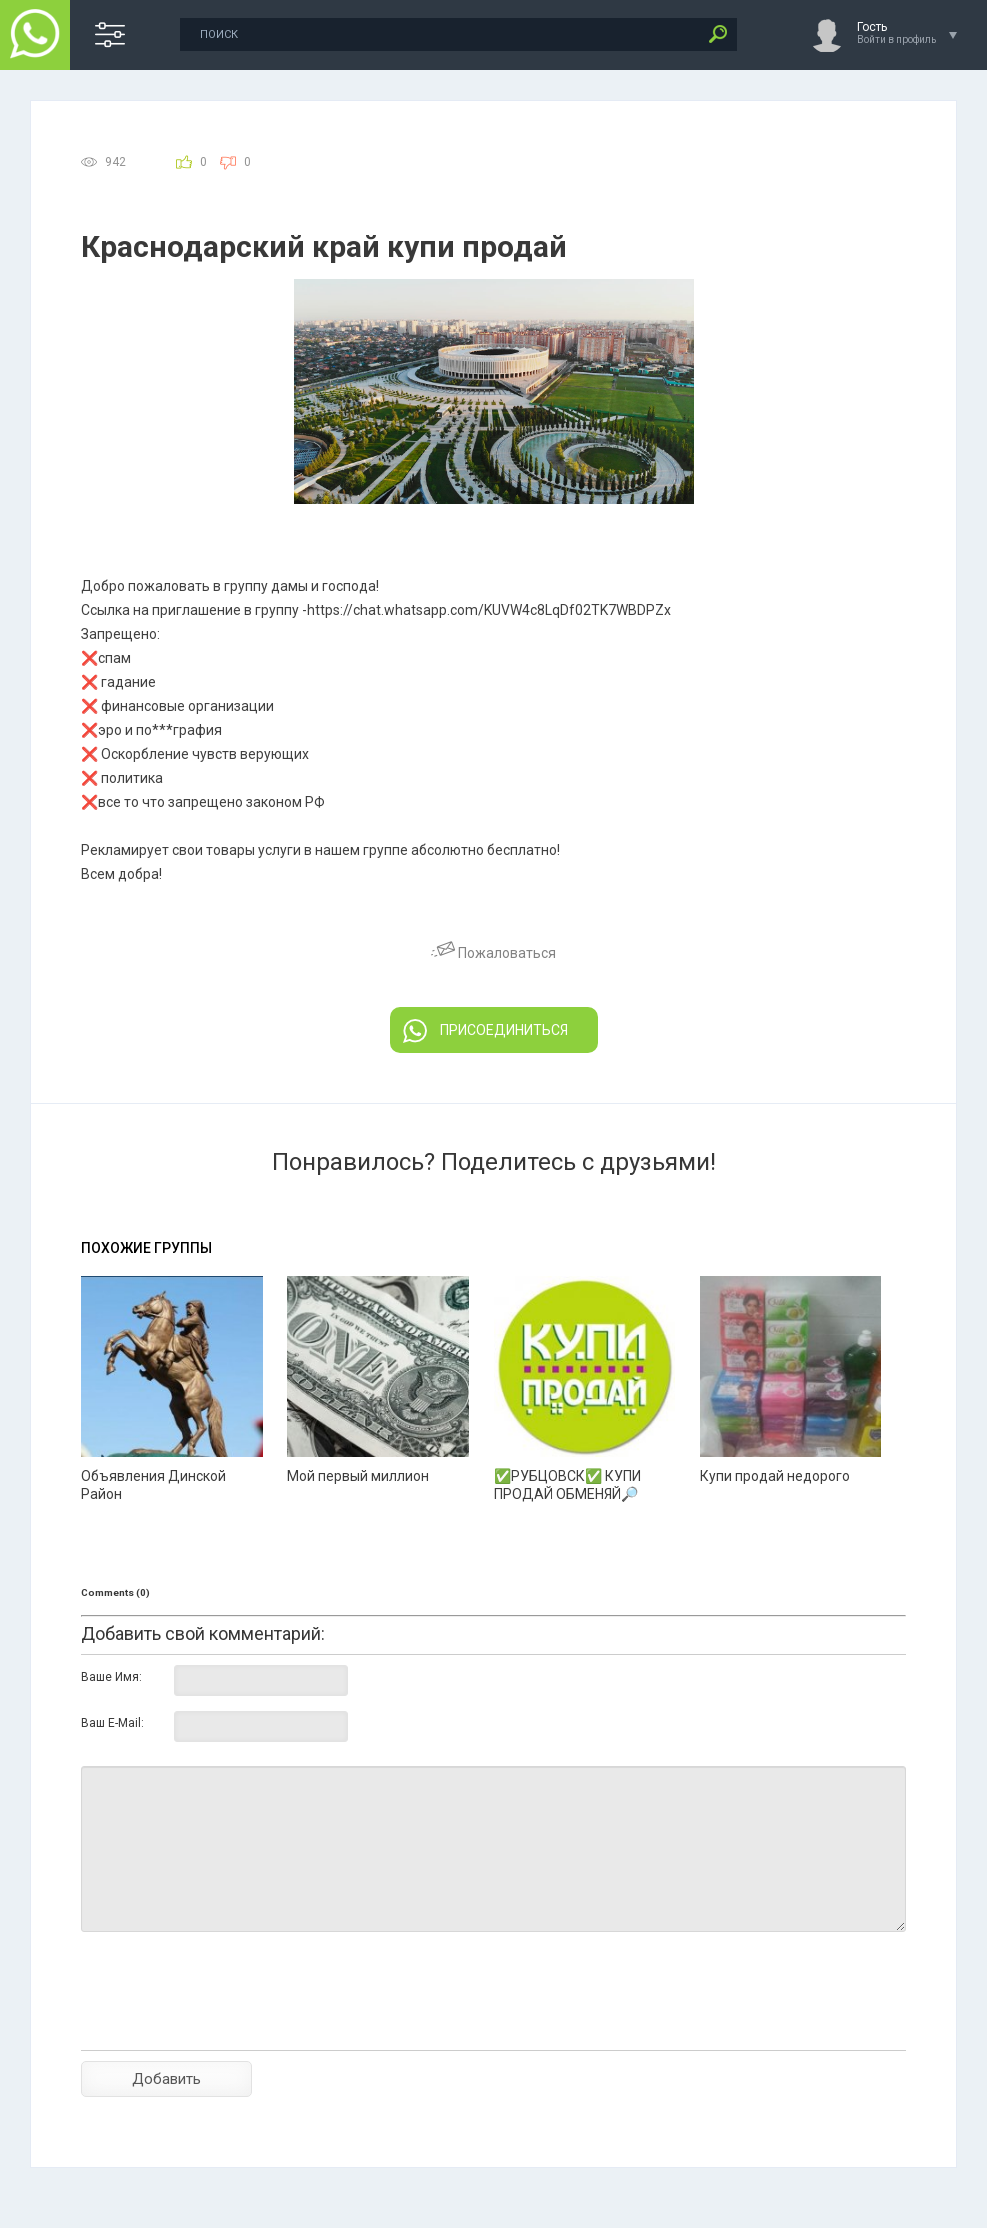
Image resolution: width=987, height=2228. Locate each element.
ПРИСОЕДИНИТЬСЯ (485, 1031)
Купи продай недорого (775, 1476)
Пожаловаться (493, 953)
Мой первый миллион (358, 1476)
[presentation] (233, 2026)
